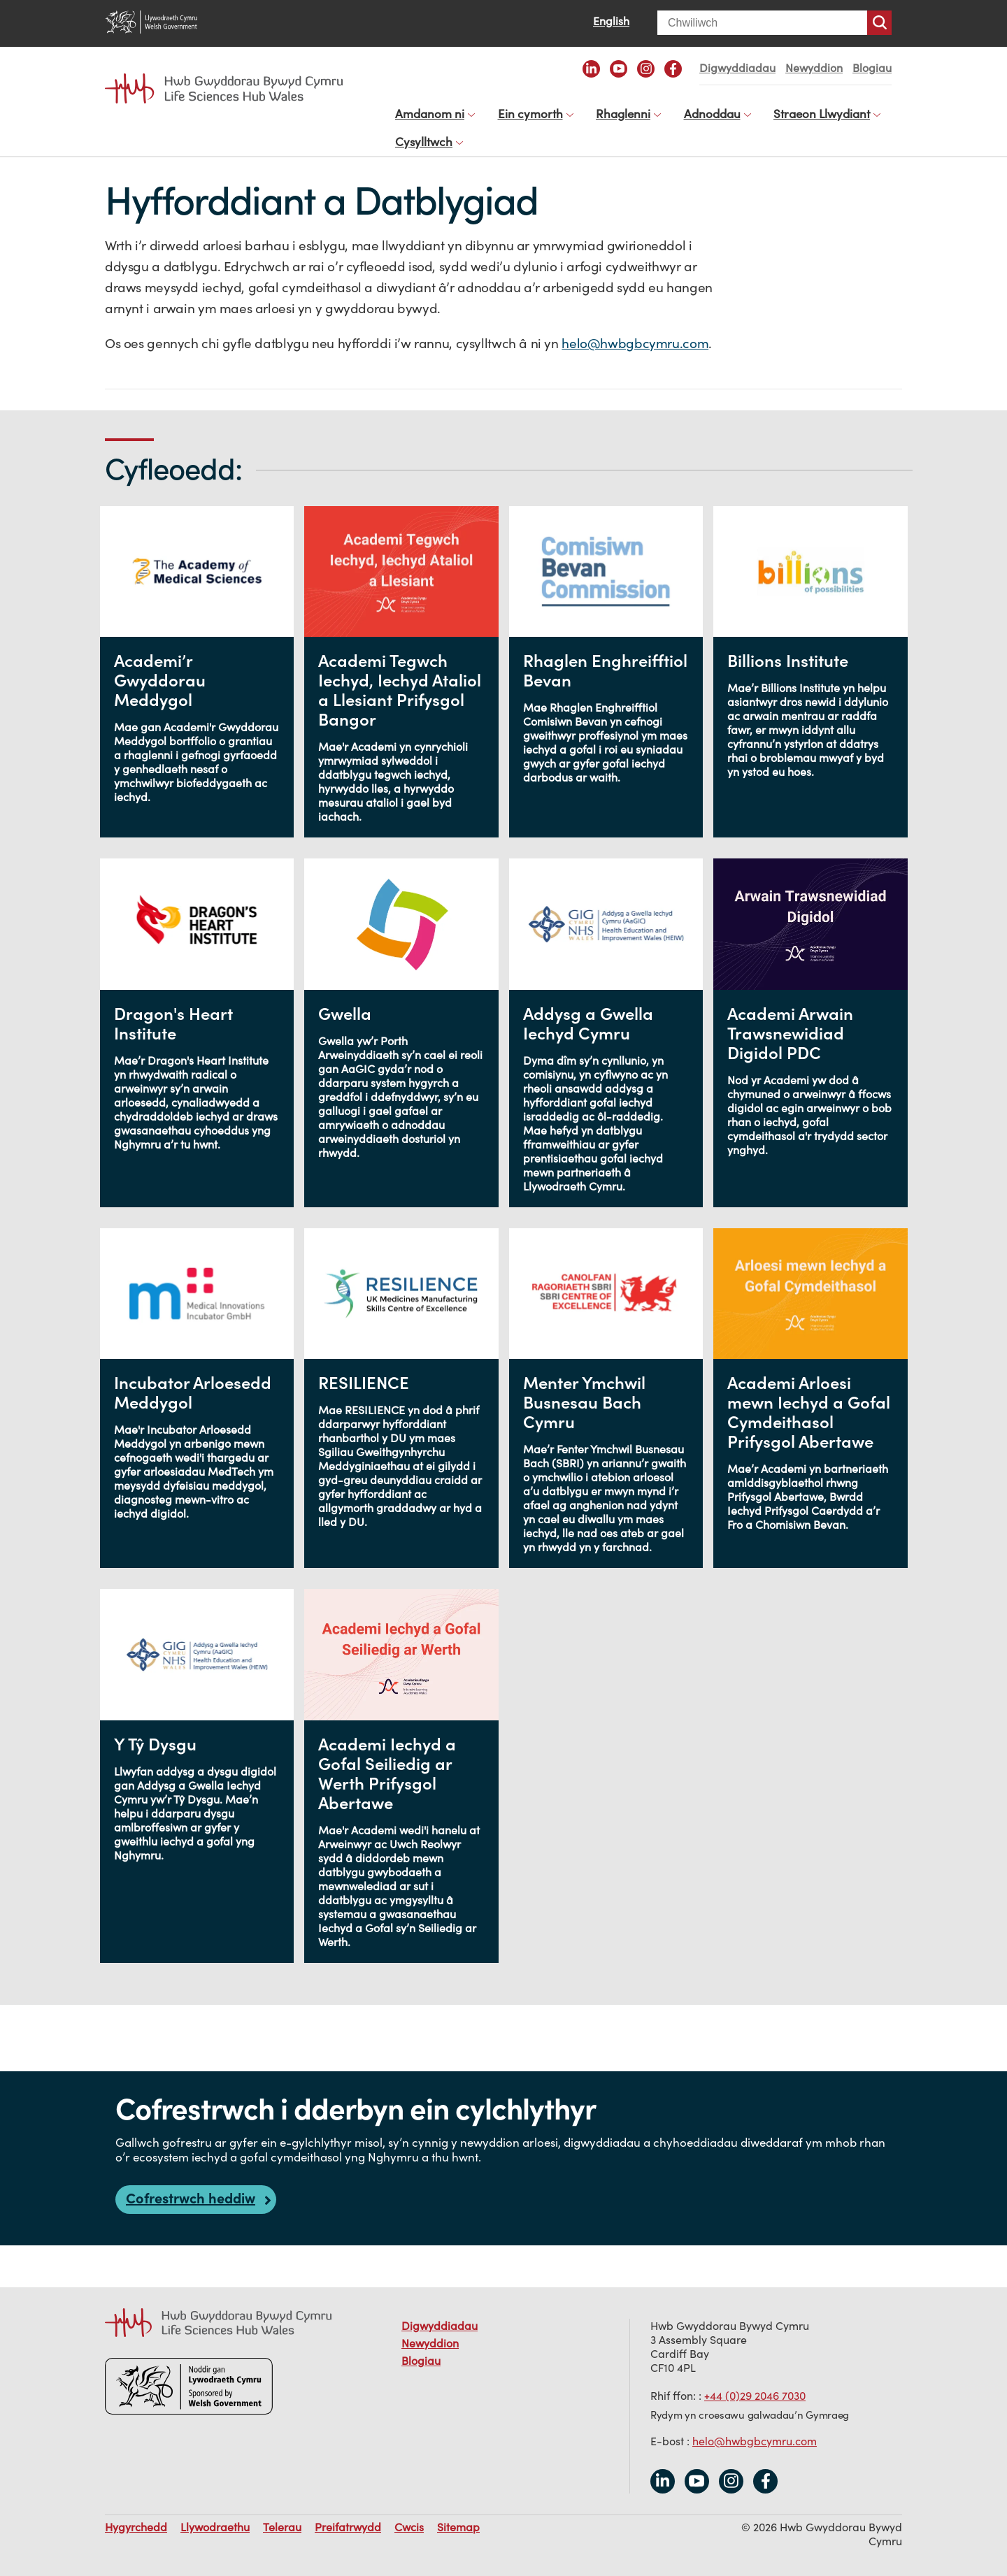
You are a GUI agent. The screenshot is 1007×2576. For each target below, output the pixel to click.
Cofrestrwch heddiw (190, 2184)
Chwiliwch (879, 22)
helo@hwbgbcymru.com (635, 329)
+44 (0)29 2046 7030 (755, 2382)
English (611, 21)
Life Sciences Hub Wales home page (224, 88)
